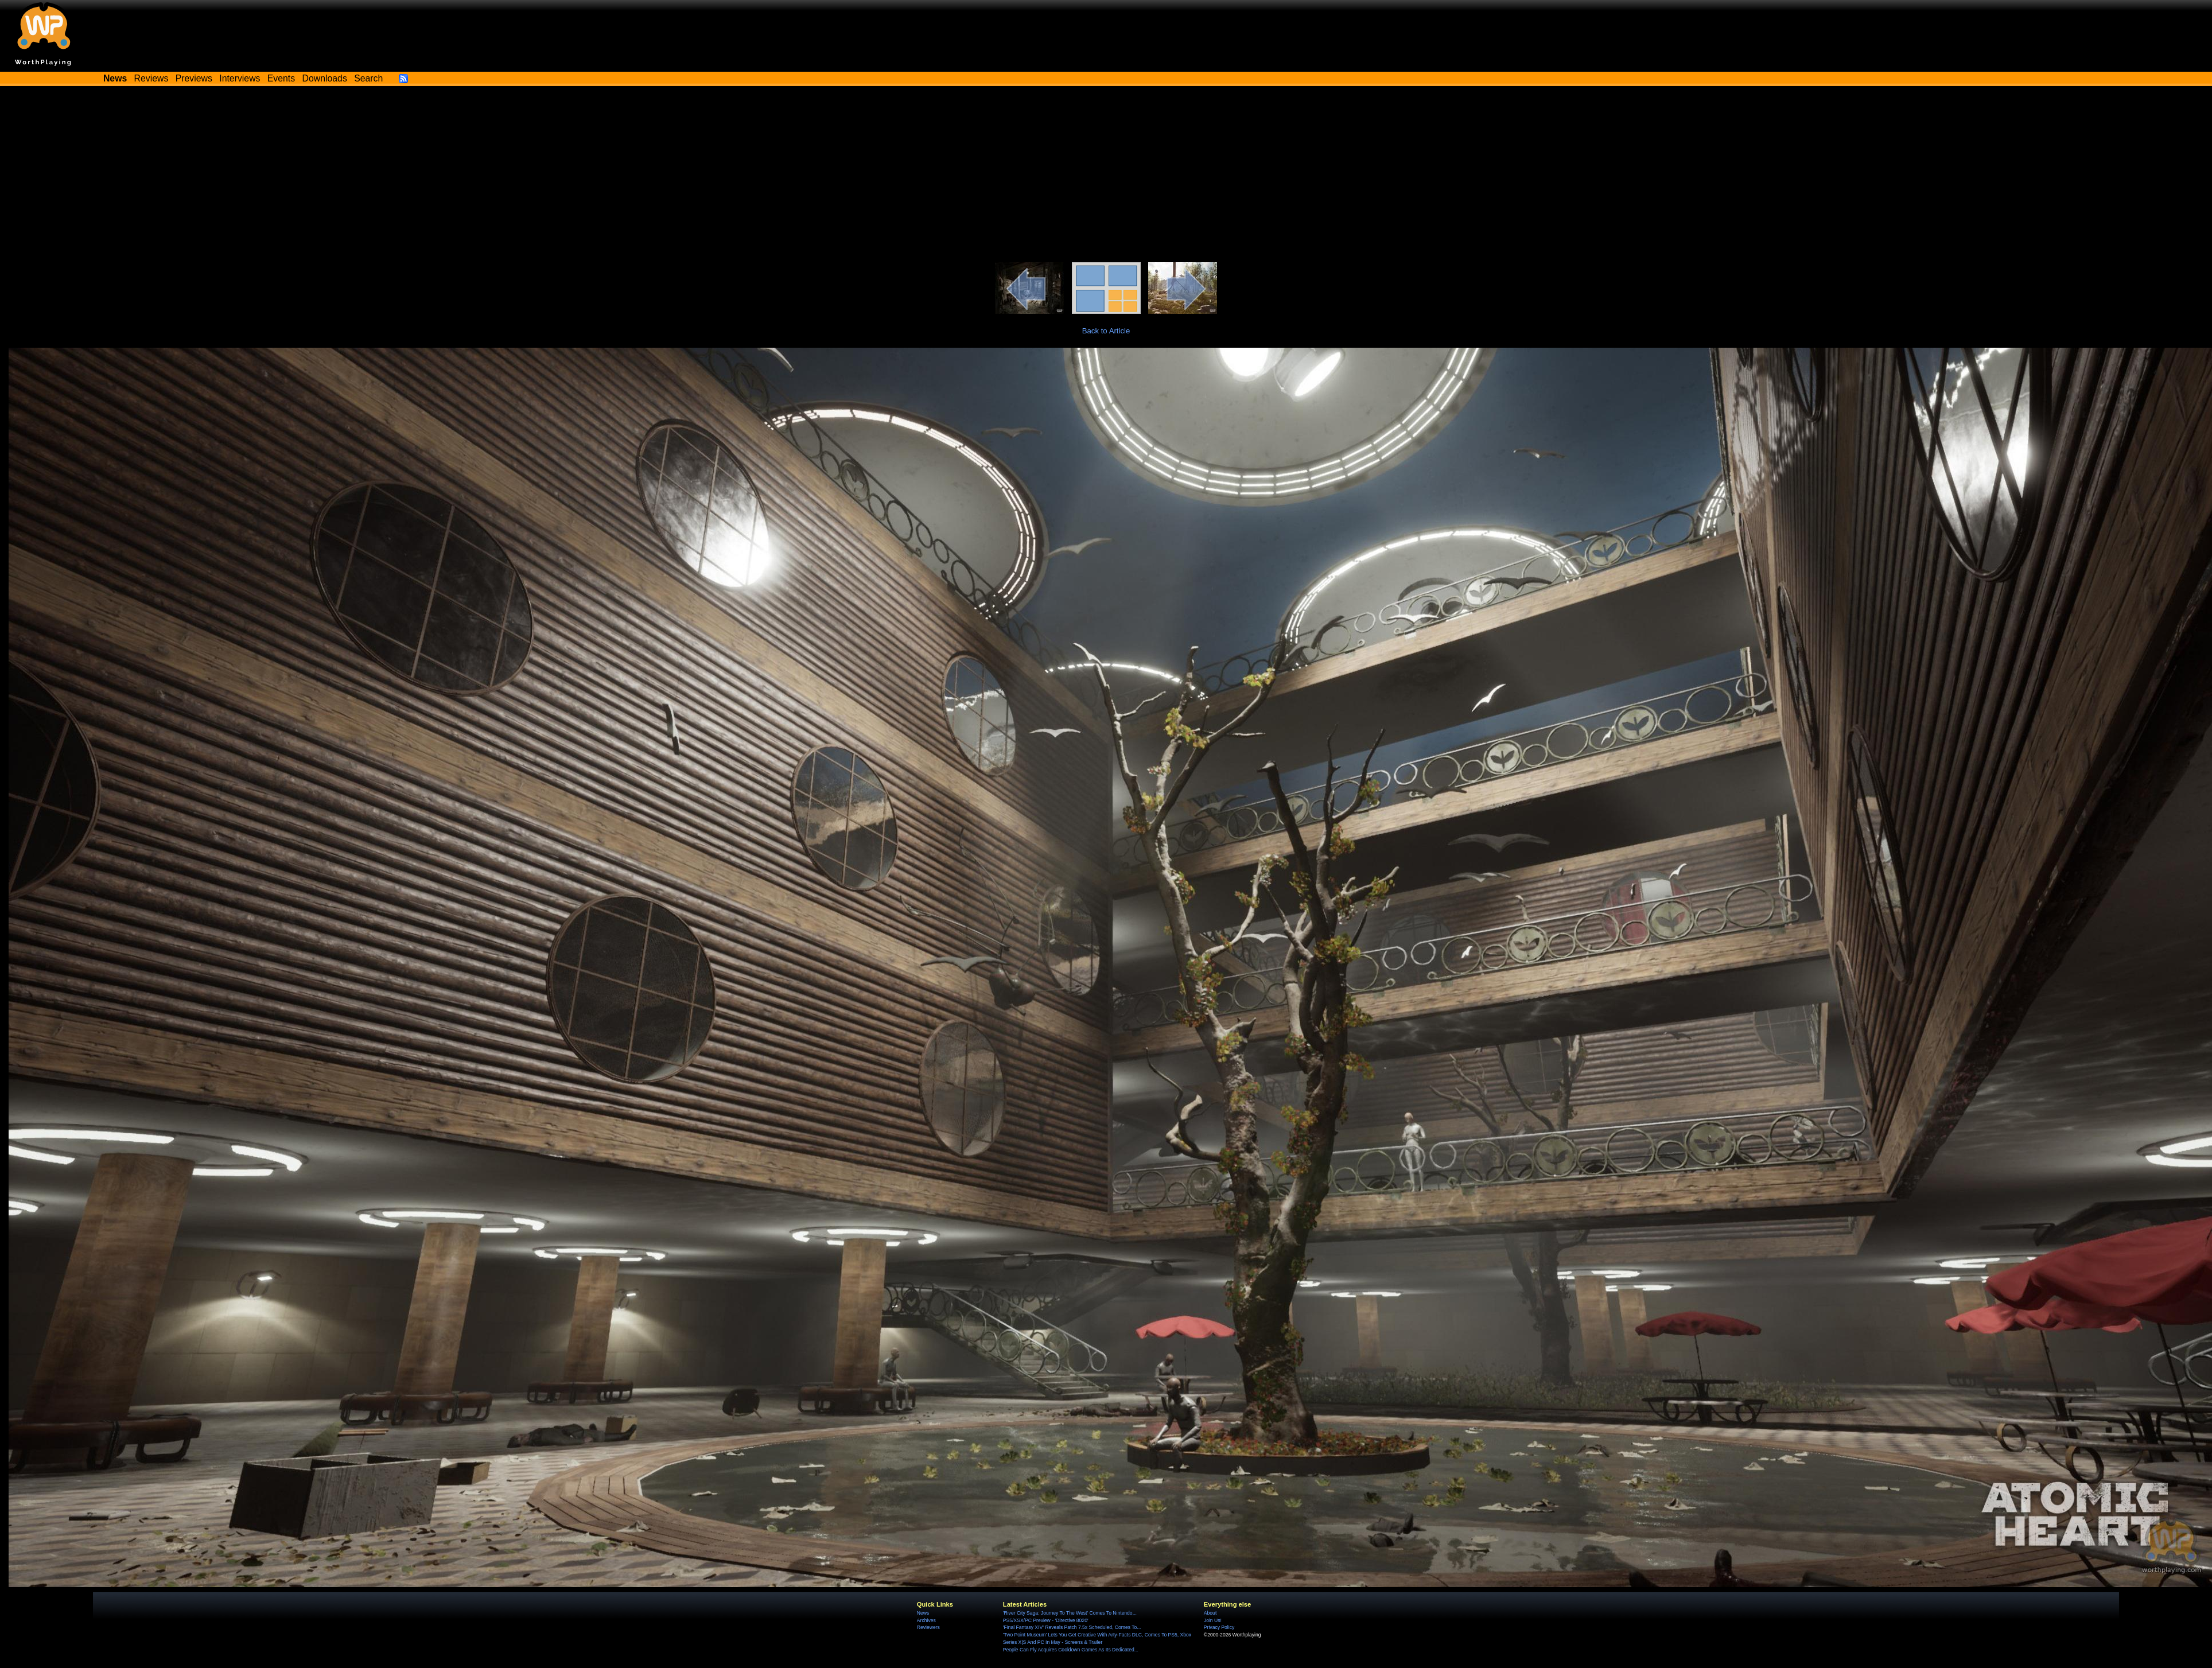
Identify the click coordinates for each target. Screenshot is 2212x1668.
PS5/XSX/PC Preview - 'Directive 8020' (1045, 1620)
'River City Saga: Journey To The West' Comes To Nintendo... (1070, 1613)
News (923, 1613)
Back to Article (1106, 330)
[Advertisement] (1106, 176)
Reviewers (928, 1627)
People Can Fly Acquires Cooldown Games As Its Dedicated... (1070, 1650)
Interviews (239, 78)
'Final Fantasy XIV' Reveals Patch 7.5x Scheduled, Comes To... (1072, 1627)
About (1210, 1613)
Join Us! (1213, 1620)
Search (368, 78)
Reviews (151, 78)
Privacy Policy (1219, 1627)
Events (281, 78)
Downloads (324, 78)
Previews (194, 78)
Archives (926, 1620)
